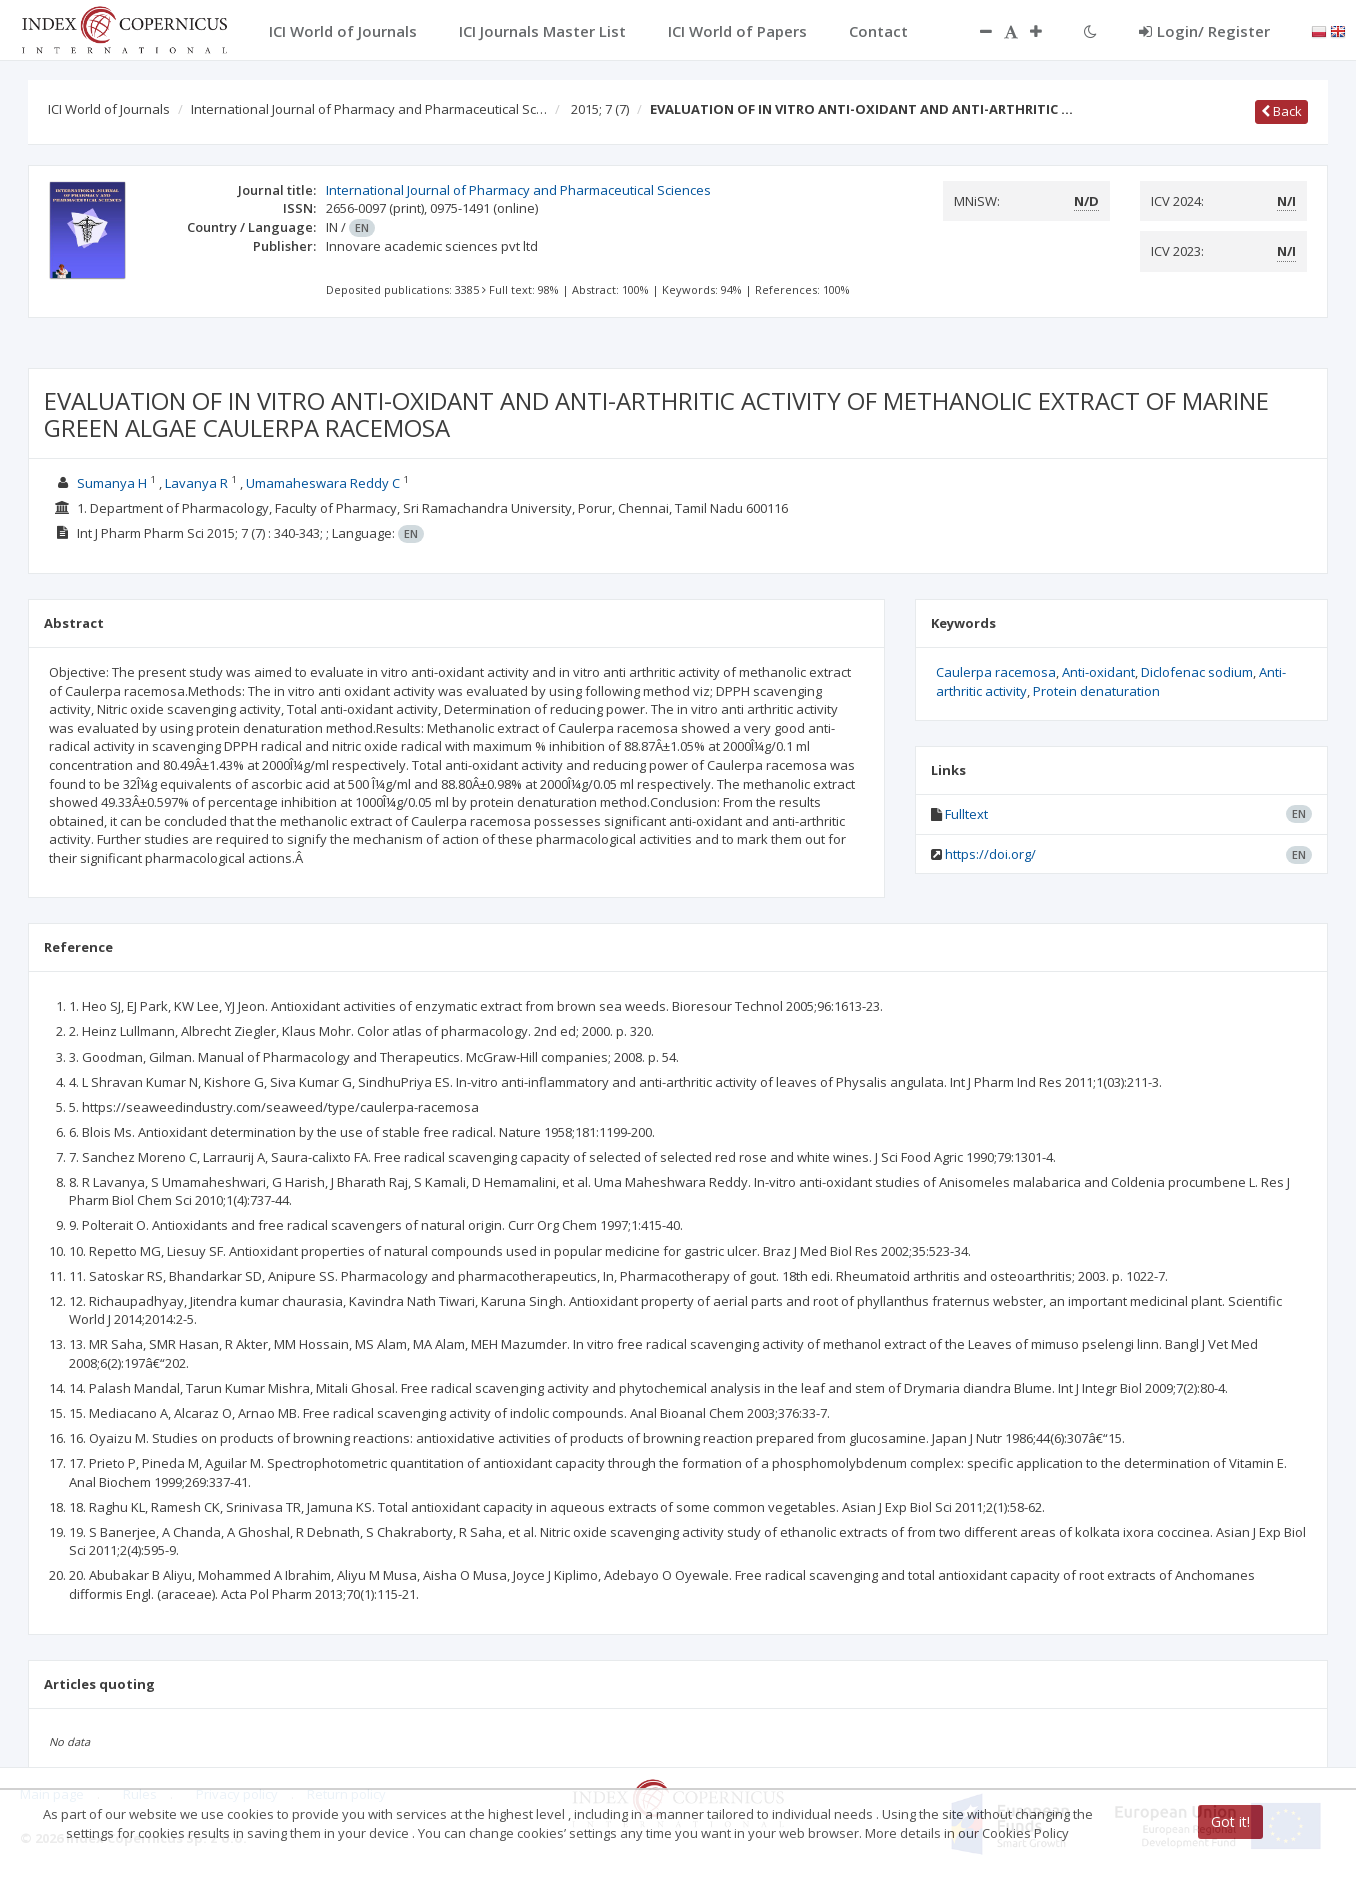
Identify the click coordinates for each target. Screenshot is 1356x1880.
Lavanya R (196, 483)
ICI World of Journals (109, 109)
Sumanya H (112, 483)
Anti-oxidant (1098, 672)
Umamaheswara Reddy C (323, 483)
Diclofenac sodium (1197, 672)
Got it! (1230, 1821)
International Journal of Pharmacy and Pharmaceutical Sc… (369, 109)
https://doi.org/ (990, 854)
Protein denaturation (1096, 691)
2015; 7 (600, 109)
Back (1281, 111)
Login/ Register (1204, 31)
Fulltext (966, 814)
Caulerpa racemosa (996, 672)
